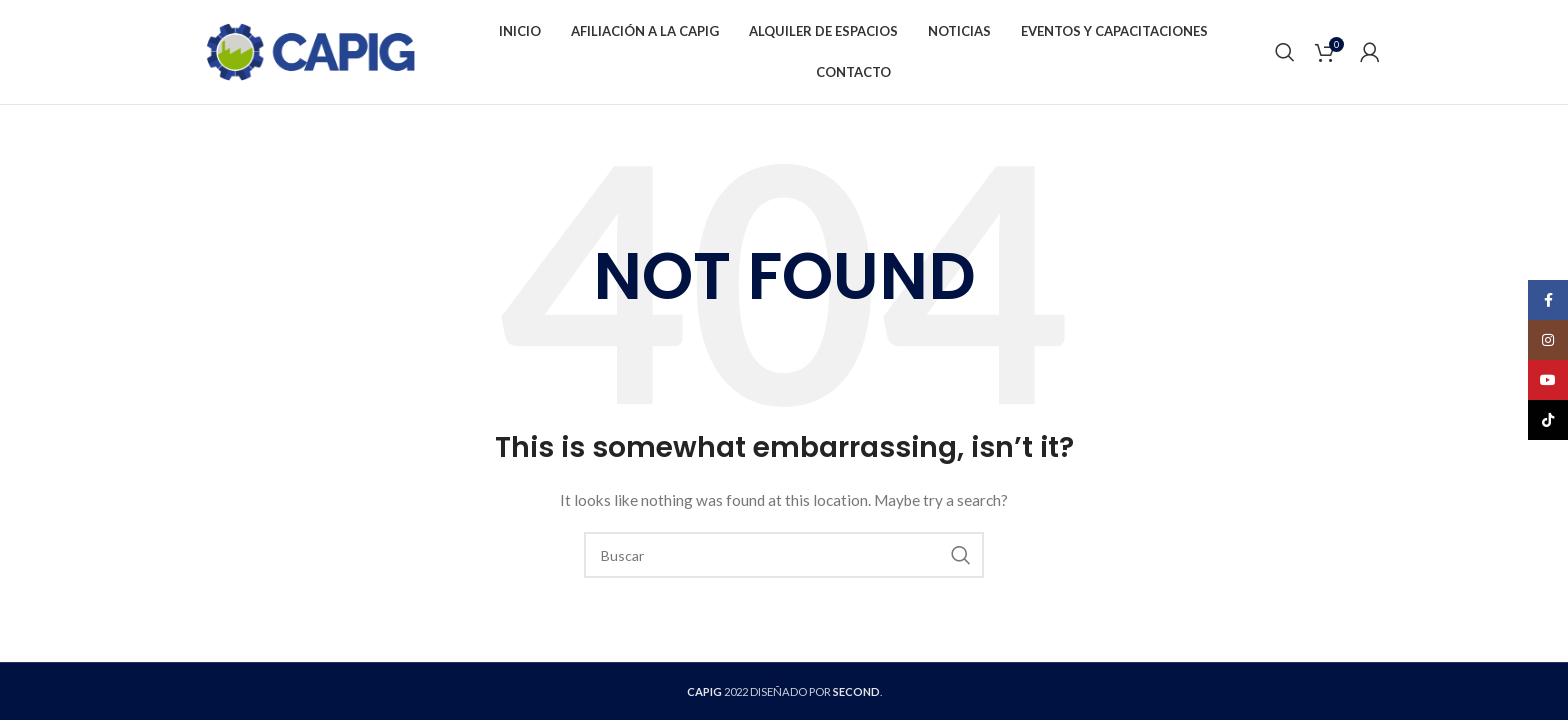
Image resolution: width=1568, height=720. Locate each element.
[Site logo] (310, 50)
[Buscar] (1285, 52)
